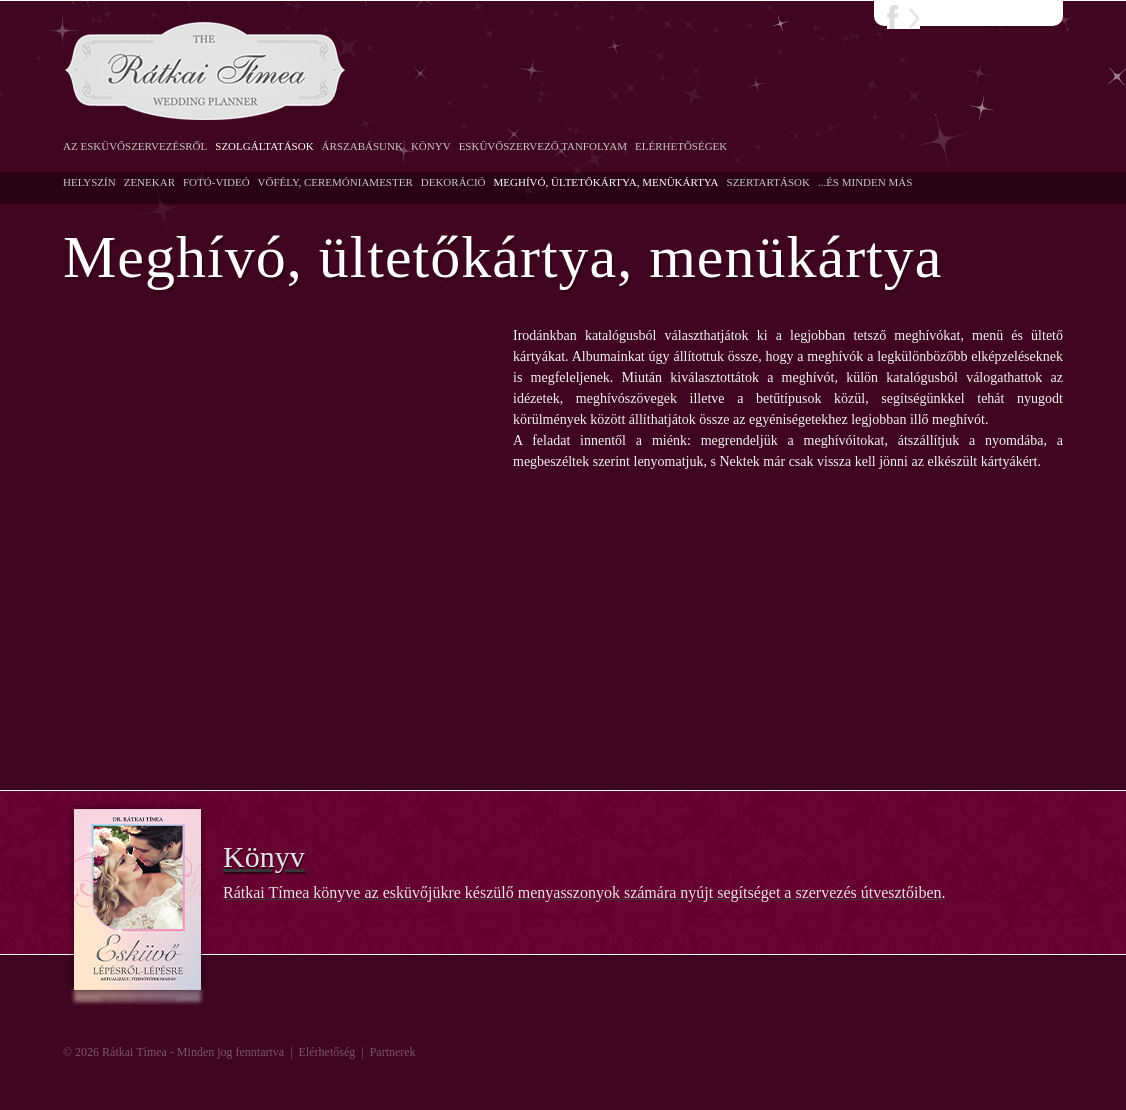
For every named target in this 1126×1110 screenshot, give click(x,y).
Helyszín (89, 182)
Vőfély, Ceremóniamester (335, 182)
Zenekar (149, 182)
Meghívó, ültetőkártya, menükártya (606, 182)
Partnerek (393, 1052)
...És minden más (865, 182)
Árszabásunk (362, 146)
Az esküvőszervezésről (135, 146)
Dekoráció (453, 182)
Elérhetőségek (681, 146)
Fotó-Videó (216, 182)
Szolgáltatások (264, 146)
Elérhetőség (327, 1052)
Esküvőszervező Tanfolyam (543, 146)
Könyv (431, 146)
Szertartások (768, 182)
